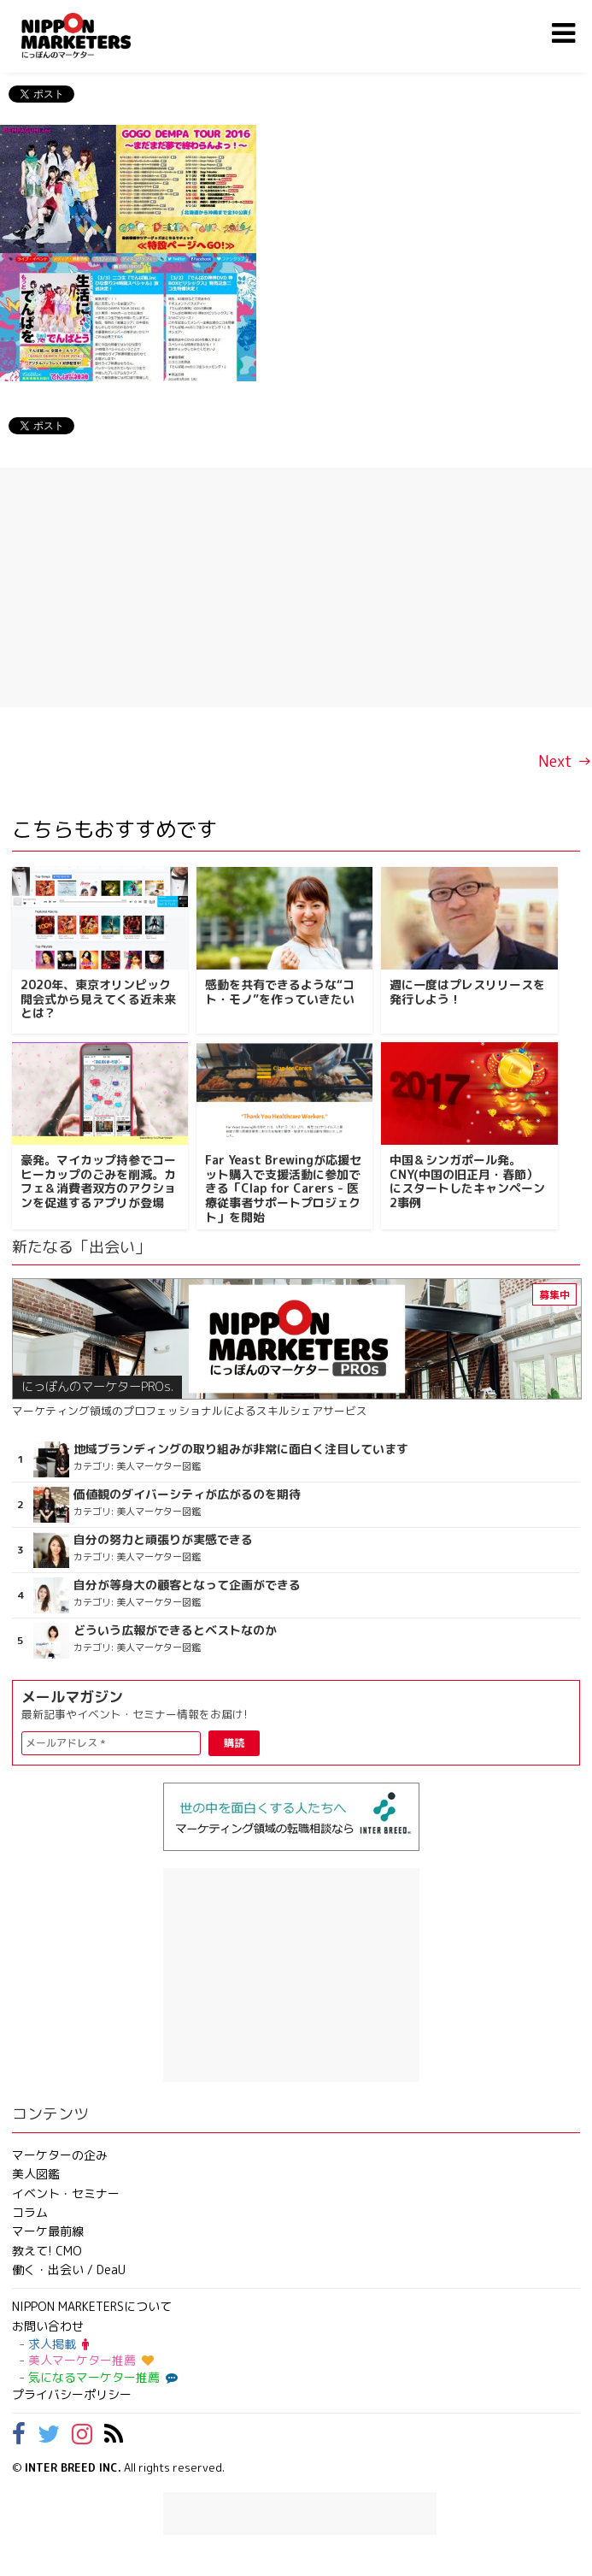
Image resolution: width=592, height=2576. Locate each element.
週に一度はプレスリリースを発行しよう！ (467, 991)
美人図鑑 (36, 2174)
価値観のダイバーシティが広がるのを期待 (187, 1494)
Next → (565, 761)
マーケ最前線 (48, 2231)
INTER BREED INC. (73, 2467)
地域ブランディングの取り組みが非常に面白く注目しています (240, 1449)
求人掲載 (58, 2344)
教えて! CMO (47, 2251)
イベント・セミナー (66, 2193)
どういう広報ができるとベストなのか (175, 1630)
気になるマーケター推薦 (100, 2377)
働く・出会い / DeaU (69, 2269)
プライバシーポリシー (72, 2394)
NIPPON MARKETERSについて (92, 2306)
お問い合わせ (48, 2326)
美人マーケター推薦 (91, 2360)
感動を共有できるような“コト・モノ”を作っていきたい (280, 991)
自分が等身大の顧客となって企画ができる (187, 1585)
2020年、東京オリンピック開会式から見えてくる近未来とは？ (98, 999)
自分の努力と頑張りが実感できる (163, 1540)
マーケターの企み (60, 2155)
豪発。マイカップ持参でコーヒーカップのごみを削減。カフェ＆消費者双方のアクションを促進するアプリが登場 (98, 1181)
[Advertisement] (296, 587)
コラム (30, 2212)
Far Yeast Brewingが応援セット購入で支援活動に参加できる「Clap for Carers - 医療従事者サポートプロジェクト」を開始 (283, 1188)
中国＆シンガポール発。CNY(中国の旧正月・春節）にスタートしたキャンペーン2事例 (467, 1181)
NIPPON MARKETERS (93, 35)
